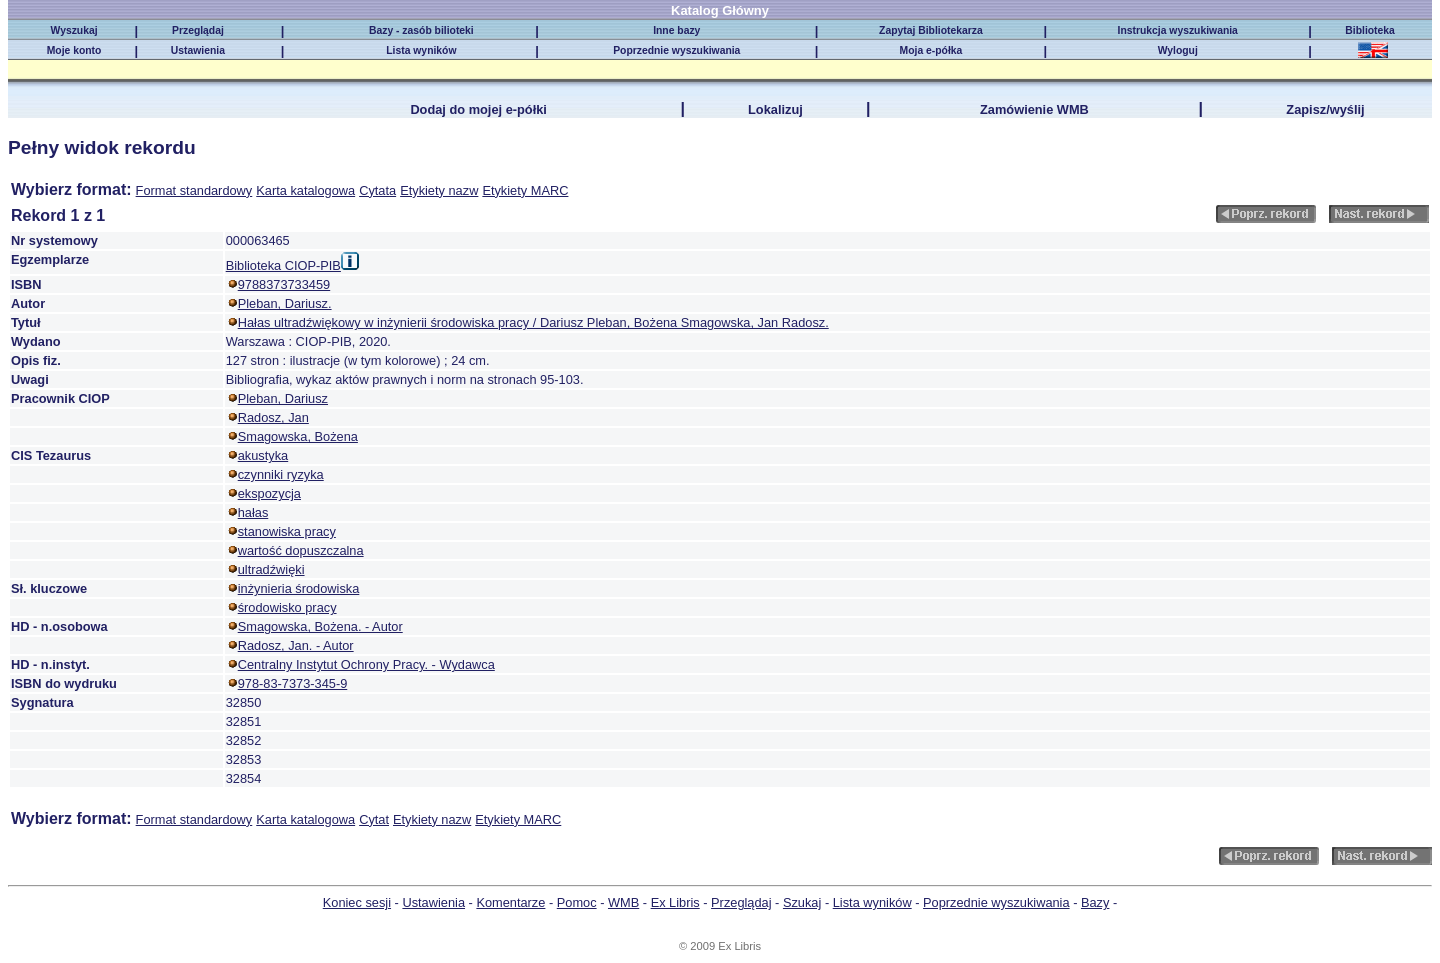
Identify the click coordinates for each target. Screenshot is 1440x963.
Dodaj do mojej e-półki (478, 109)
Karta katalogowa (305, 190)
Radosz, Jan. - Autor (296, 645)
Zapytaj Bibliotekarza (931, 30)
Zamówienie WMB (1034, 109)
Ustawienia (198, 50)
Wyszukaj (74, 30)
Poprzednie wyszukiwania (676, 50)
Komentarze (510, 902)
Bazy (1095, 902)
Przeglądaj (198, 30)
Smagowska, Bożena (298, 436)
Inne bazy (676, 30)
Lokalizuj (775, 109)
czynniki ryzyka (281, 474)
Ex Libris (675, 902)
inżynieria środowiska (299, 588)
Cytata (377, 190)
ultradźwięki (271, 569)
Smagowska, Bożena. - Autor (320, 626)
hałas (253, 512)
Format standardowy (194, 190)
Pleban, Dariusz (283, 398)
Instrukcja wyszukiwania (1178, 30)
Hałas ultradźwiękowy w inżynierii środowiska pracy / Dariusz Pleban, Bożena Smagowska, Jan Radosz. (533, 322)
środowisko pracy (287, 607)
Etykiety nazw (439, 190)
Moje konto (74, 50)
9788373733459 (284, 284)
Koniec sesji (357, 902)
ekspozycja (269, 493)
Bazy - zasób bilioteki (421, 30)
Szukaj (802, 902)
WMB (623, 902)
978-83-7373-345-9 (293, 683)
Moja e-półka (931, 50)
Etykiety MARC (525, 190)
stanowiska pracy (287, 531)
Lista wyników (421, 50)
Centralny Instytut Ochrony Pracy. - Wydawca (366, 664)
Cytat (374, 819)
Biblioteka (1372, 30)
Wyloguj (1178, 50)
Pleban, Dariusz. (285, 303)
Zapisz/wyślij (1325, 109)
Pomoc (577, 902)
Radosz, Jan (273, 417)
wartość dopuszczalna (301, 550)
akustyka (263, 455)
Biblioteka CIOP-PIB (283, 265)
